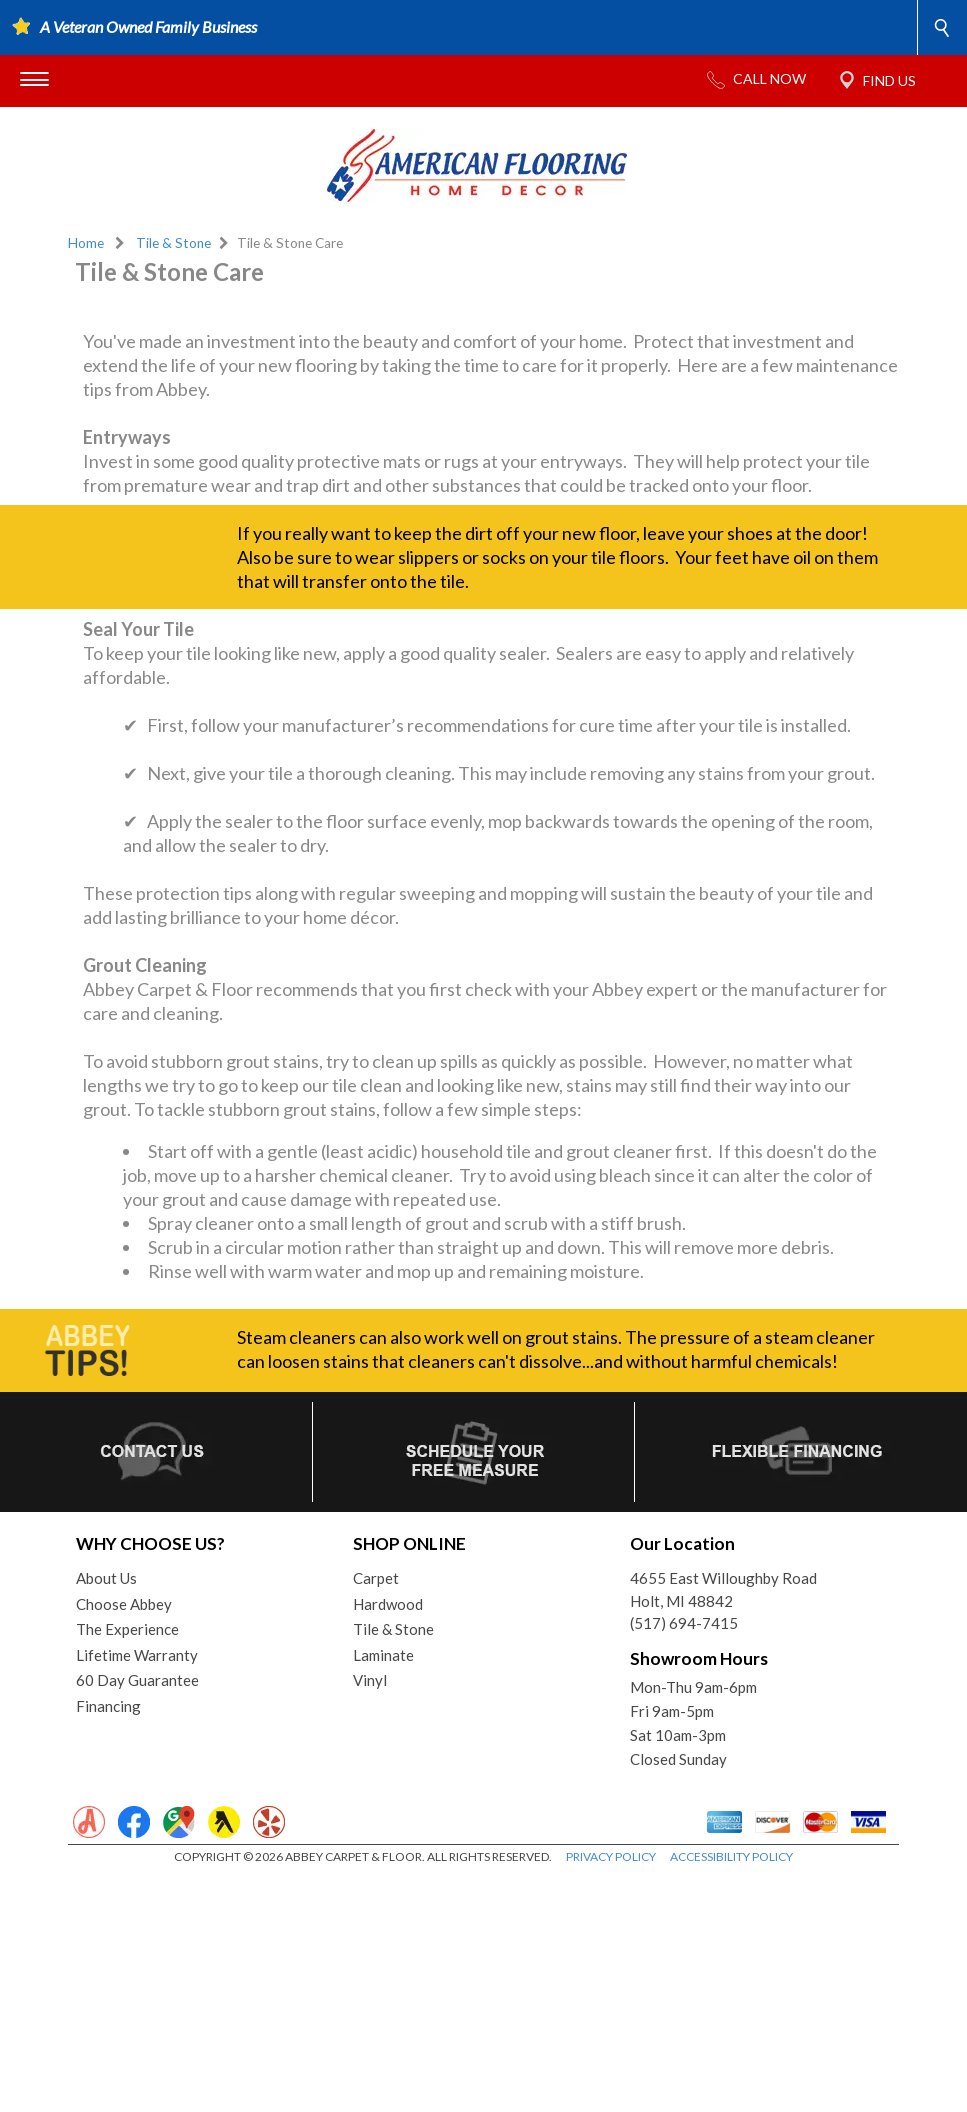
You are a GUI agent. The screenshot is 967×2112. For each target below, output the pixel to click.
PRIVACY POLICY (611, 2092)
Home (86, 243)
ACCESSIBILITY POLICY (731, 2092)
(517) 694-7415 (684, 1859)
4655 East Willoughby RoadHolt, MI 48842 (723, 1825)
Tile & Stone (173, 243)
